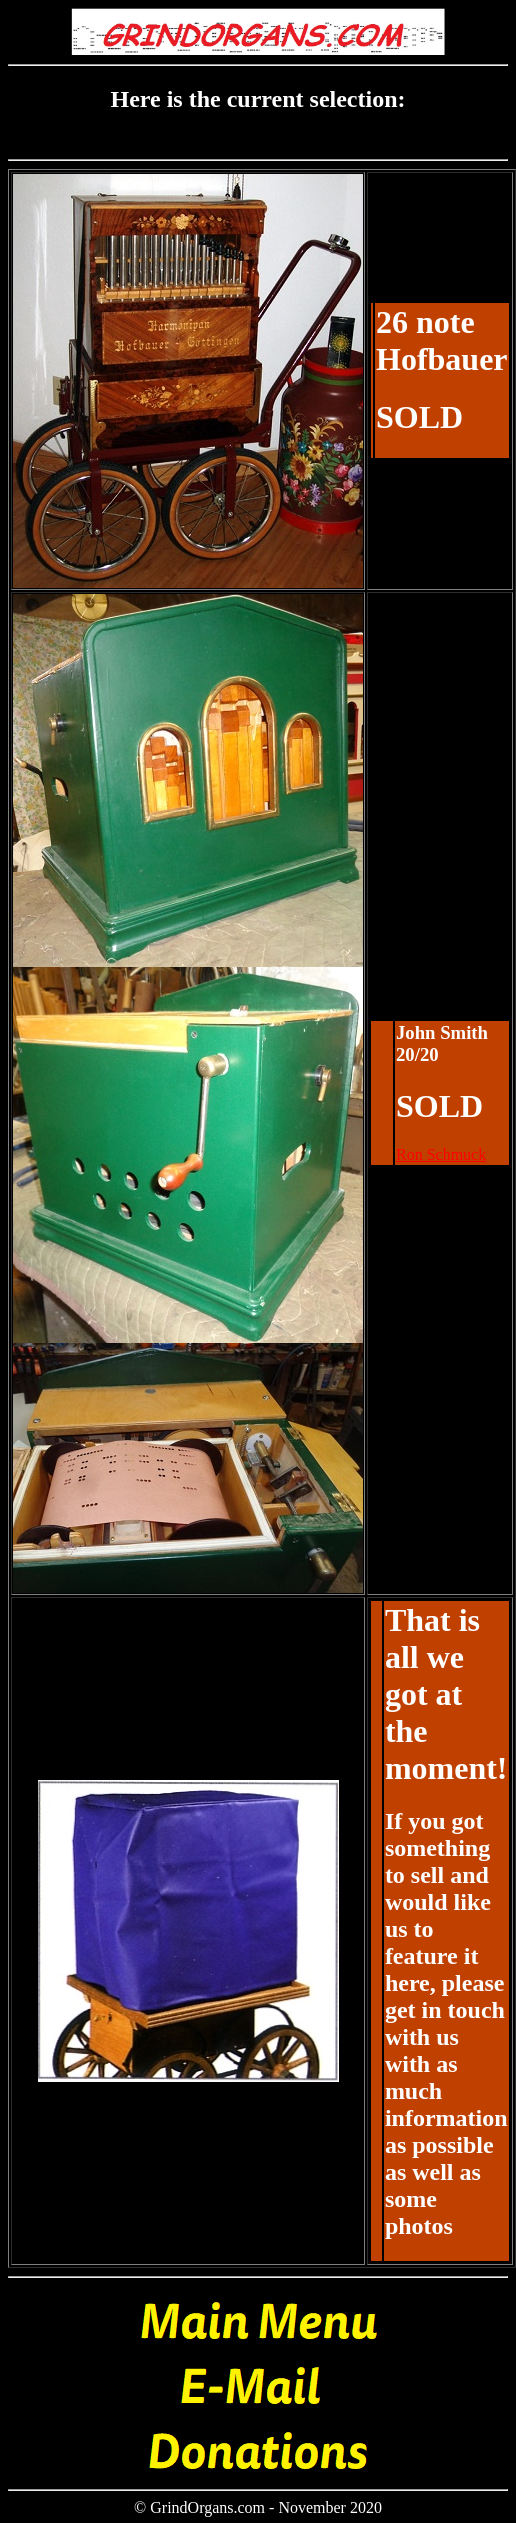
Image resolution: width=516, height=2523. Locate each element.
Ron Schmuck (441, 1154)
